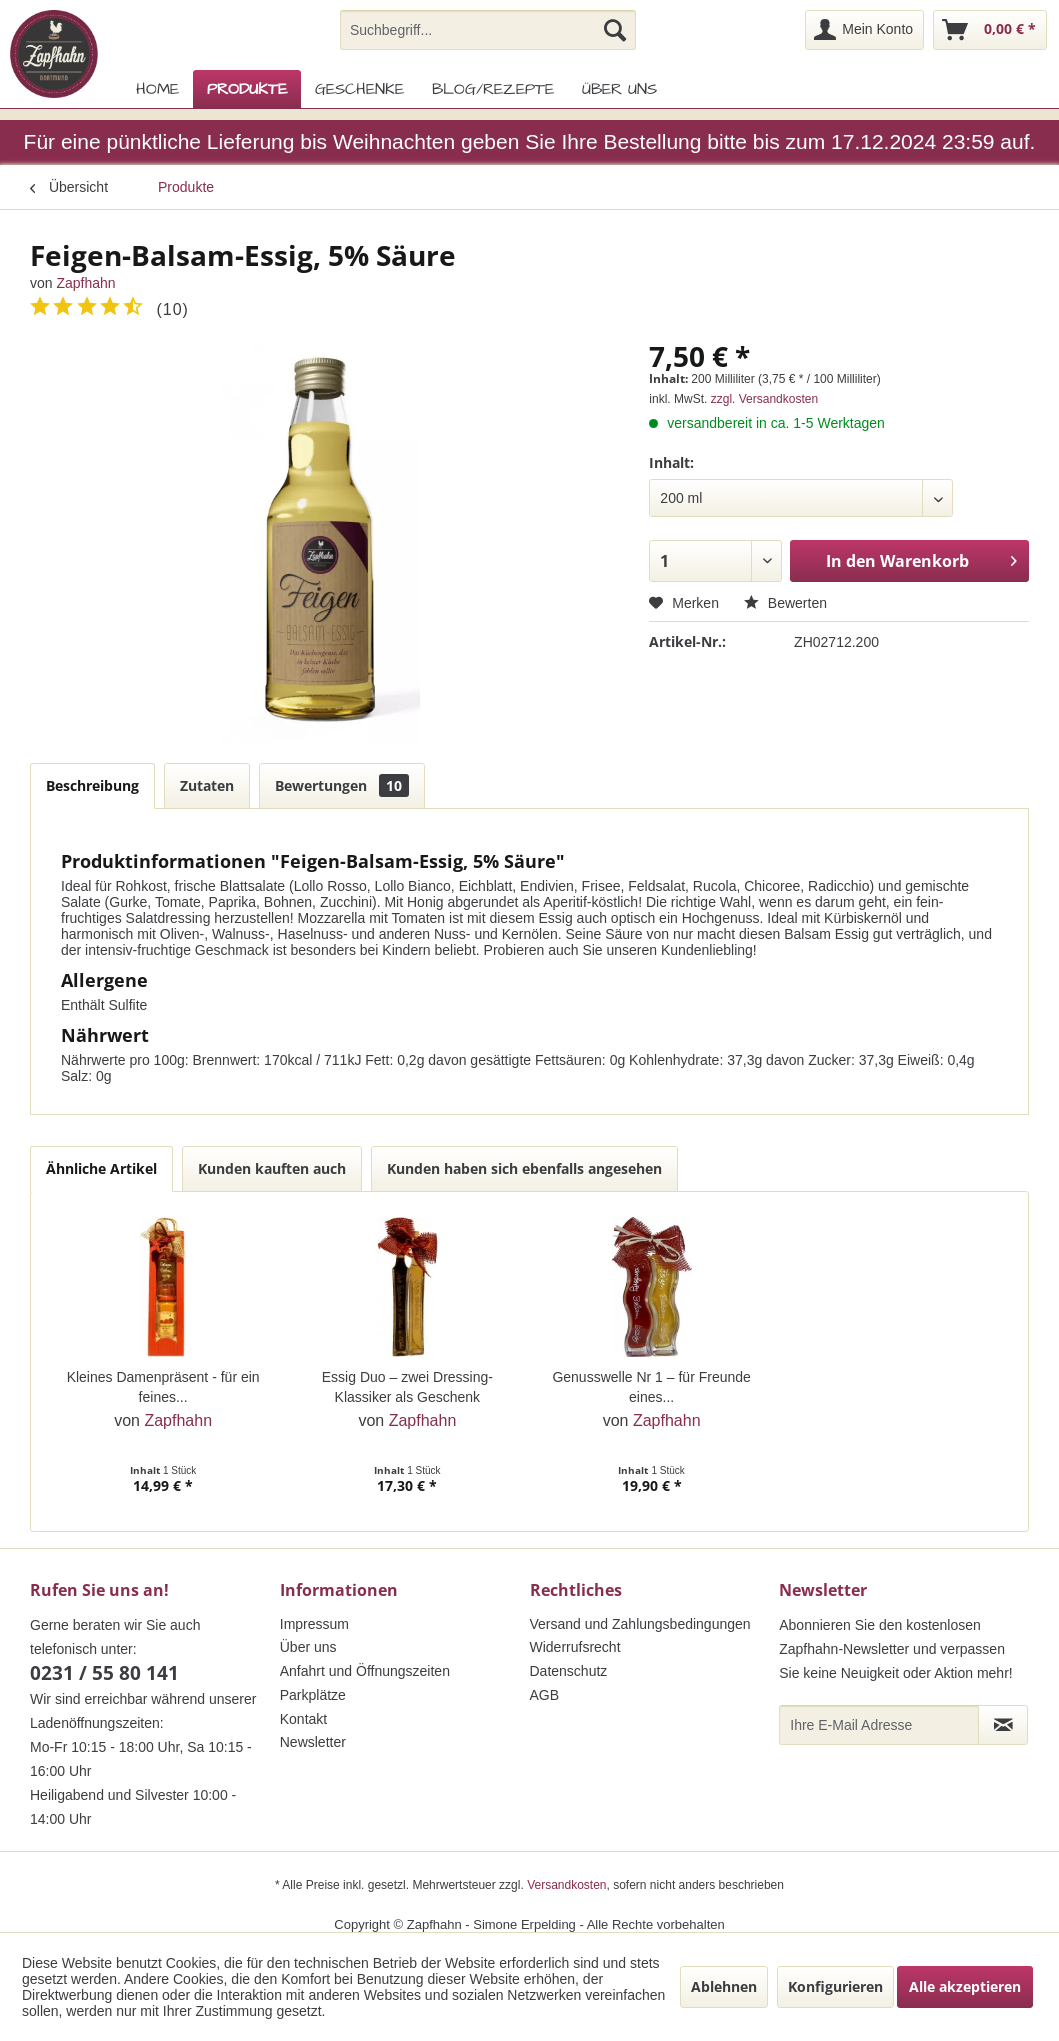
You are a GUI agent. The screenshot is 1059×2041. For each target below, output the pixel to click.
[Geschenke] (359, 89)
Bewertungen (342, 785)
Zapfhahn (85, 283)
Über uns (308, 1647)
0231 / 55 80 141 (104, 1673)
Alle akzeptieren (965, 1986)
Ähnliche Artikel (101, 1168)
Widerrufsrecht (575, 1647)
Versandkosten (566, 1885)
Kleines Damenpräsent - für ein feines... (163, 1387)
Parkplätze (313, 1695)
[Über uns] (619, 89)
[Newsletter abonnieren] (1003, 1725)
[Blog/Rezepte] (493, 89)
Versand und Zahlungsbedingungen (640, 1624)
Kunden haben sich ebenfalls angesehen (524, 1168)
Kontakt (303, 1719)
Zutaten (207, 785)
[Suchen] (615, 30)
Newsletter (313, 1742)
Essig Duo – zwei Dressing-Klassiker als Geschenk (407, 1387)
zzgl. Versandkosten (764, 399)
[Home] (157, 89)
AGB (545, 1695)
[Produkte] (247, 89)
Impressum (314, 1624)
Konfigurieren (835, 1986)
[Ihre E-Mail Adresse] (879, 1725)
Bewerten (785, 603)
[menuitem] (488, 30)
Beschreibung (92, 785)
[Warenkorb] (990, 30)
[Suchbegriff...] (488, 30)
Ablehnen (724, 1986)
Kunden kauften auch (272, 1168)
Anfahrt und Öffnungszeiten (365, 1671)
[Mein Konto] (864, 30)
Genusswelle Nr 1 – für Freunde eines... (651, 1387)
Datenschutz (569, 1671)
